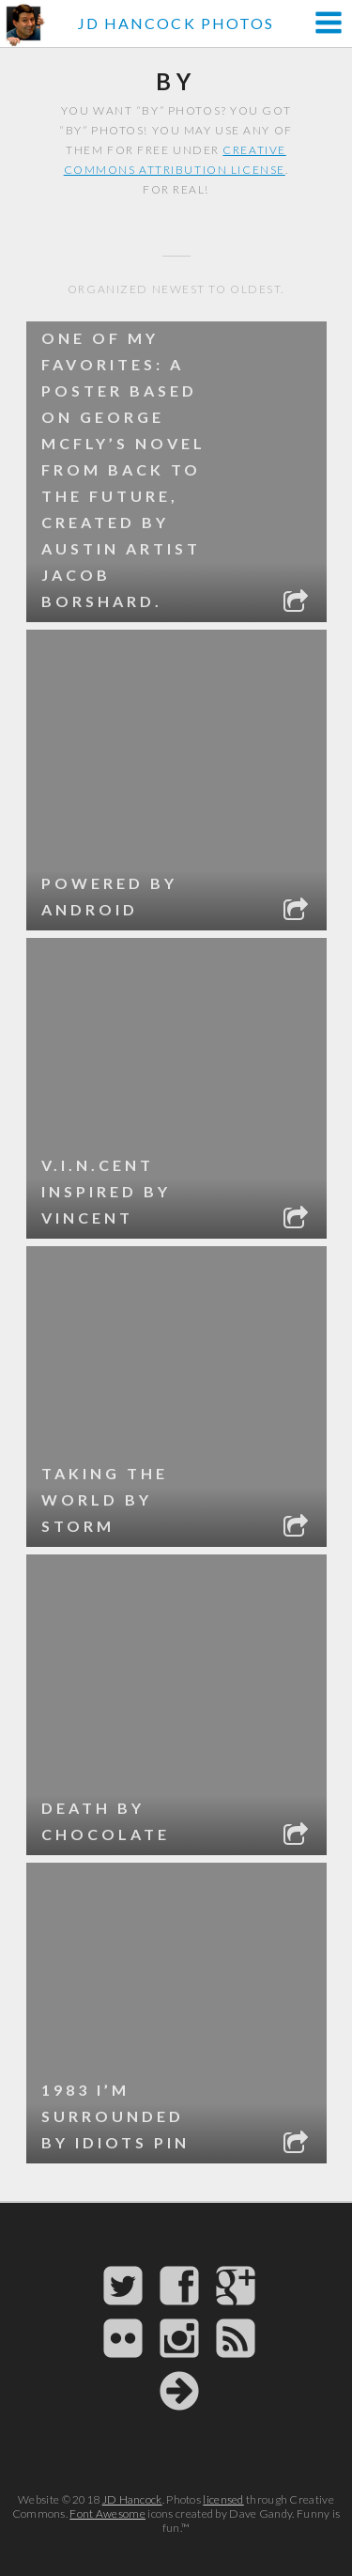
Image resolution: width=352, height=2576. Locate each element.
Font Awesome (107, 2513)
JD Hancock (132, 2499)
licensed (223, 2499)
